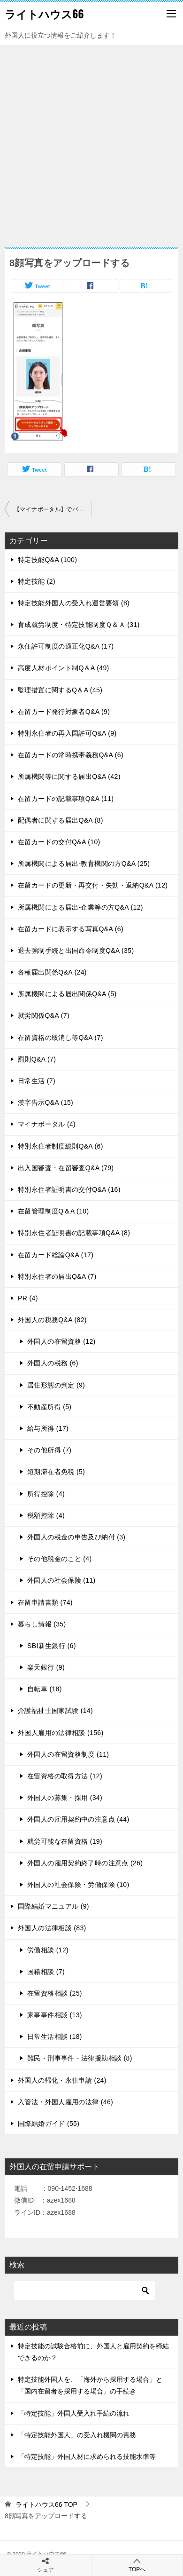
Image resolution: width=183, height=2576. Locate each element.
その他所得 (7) (49, 1450)
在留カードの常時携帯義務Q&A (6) (70, 755)
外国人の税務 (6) (52, 1363)
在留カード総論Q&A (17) (55, 1255)
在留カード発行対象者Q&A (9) (64, 711)
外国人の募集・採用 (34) (64, 1797)
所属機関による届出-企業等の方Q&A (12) (80, 907)
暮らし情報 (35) (42, 1624)
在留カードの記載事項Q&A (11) (66, 798)
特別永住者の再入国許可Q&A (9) (67, 733)
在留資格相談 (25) (54, 1993)
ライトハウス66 (44, 14)
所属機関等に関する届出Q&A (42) (69, 776)
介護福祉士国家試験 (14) (55, 1710)
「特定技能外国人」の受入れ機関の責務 (77, 2435)
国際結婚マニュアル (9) (53, 1906)
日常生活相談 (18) (54, 2036)
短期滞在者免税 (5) (56, 1471)
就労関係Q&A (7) (43, 1015)
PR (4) (28, 1298)
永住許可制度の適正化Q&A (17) (66, 646)
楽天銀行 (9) (46, 1667)
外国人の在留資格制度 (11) (68, 1754)
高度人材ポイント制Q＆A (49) (63, 668)
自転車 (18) (44, 1689)
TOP (46, 2504)
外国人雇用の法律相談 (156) (61, 1732)
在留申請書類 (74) (45, 1602)
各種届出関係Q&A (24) (52, 972)
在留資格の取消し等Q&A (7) (60, 1037)
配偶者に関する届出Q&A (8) (60, 820)
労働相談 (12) (48, 1950)
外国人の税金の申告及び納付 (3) (76, 1537)
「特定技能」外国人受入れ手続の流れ (74, 2413)
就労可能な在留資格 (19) (64, 1841)
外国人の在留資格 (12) (61, 1341)
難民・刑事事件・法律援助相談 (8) (79, 2058)
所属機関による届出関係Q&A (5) (67, 994)
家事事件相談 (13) (54, 2015)
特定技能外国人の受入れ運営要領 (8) (74, 603)
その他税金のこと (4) (59, 1558)
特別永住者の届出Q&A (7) (57, 1276)
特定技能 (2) (36, 581)
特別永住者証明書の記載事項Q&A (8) (74, 1232)
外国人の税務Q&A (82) (52, 1320)
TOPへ (137, 2565)
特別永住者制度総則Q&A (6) (60, 1146)
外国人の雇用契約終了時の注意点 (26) (85, 1863)
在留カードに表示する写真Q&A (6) (70, 929)
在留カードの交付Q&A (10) (59, 842)
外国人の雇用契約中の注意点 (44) (78, 1819)
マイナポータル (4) (47, 1124)
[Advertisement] (91, 141)
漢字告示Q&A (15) (45, 1102)
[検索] (84, 2290)
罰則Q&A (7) (37, 1059)
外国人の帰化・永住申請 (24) (62, 2080)
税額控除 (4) (46, 1515)
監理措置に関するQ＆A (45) (60, 690)
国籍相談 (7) (46, 1971)
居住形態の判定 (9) (56, 1385)
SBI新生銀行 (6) (51, 1645)
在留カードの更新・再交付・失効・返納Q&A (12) (93, 885)
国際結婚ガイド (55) (48, 2123)
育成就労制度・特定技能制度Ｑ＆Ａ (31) (79, 624)
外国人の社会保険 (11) (61, 1580)
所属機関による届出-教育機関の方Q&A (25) (84, 863)
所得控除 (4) (46, 1494)
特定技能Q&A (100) (47, 559)
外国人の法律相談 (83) (52, 1928)
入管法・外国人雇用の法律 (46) (65, 2102)
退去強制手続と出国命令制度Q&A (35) (76, 950)
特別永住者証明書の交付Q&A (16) (69, 1189)
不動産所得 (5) (49, 1407)
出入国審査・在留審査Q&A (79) (66, 1168)
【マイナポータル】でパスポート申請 (53, 509)
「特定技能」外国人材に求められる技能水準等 (87, 2456)
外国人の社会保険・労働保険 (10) (78, 1884)
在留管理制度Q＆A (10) (53, 1211)
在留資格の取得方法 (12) (64, 1776)
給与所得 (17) (48, 1428)
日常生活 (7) (36, 1081)
